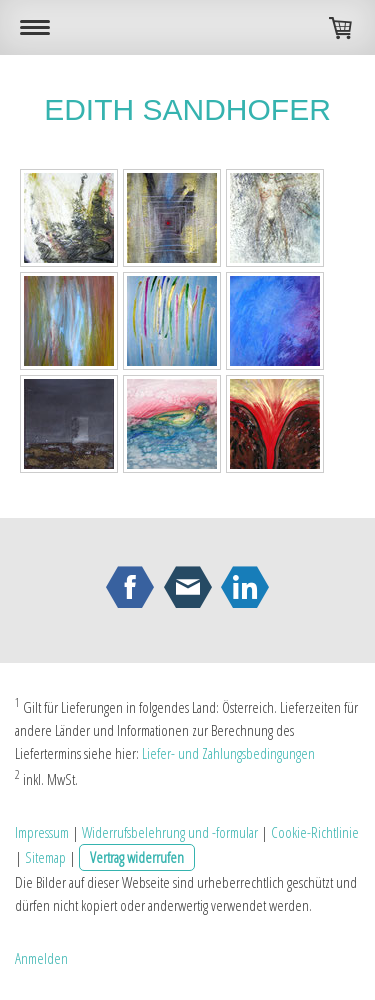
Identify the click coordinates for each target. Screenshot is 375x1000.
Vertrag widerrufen (137, 857)
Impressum (42, 832)
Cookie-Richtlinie (315, 832)
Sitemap (45, 857)
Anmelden (41, 958)
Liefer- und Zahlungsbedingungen (228, 753)
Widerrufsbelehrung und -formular (170, 832)
